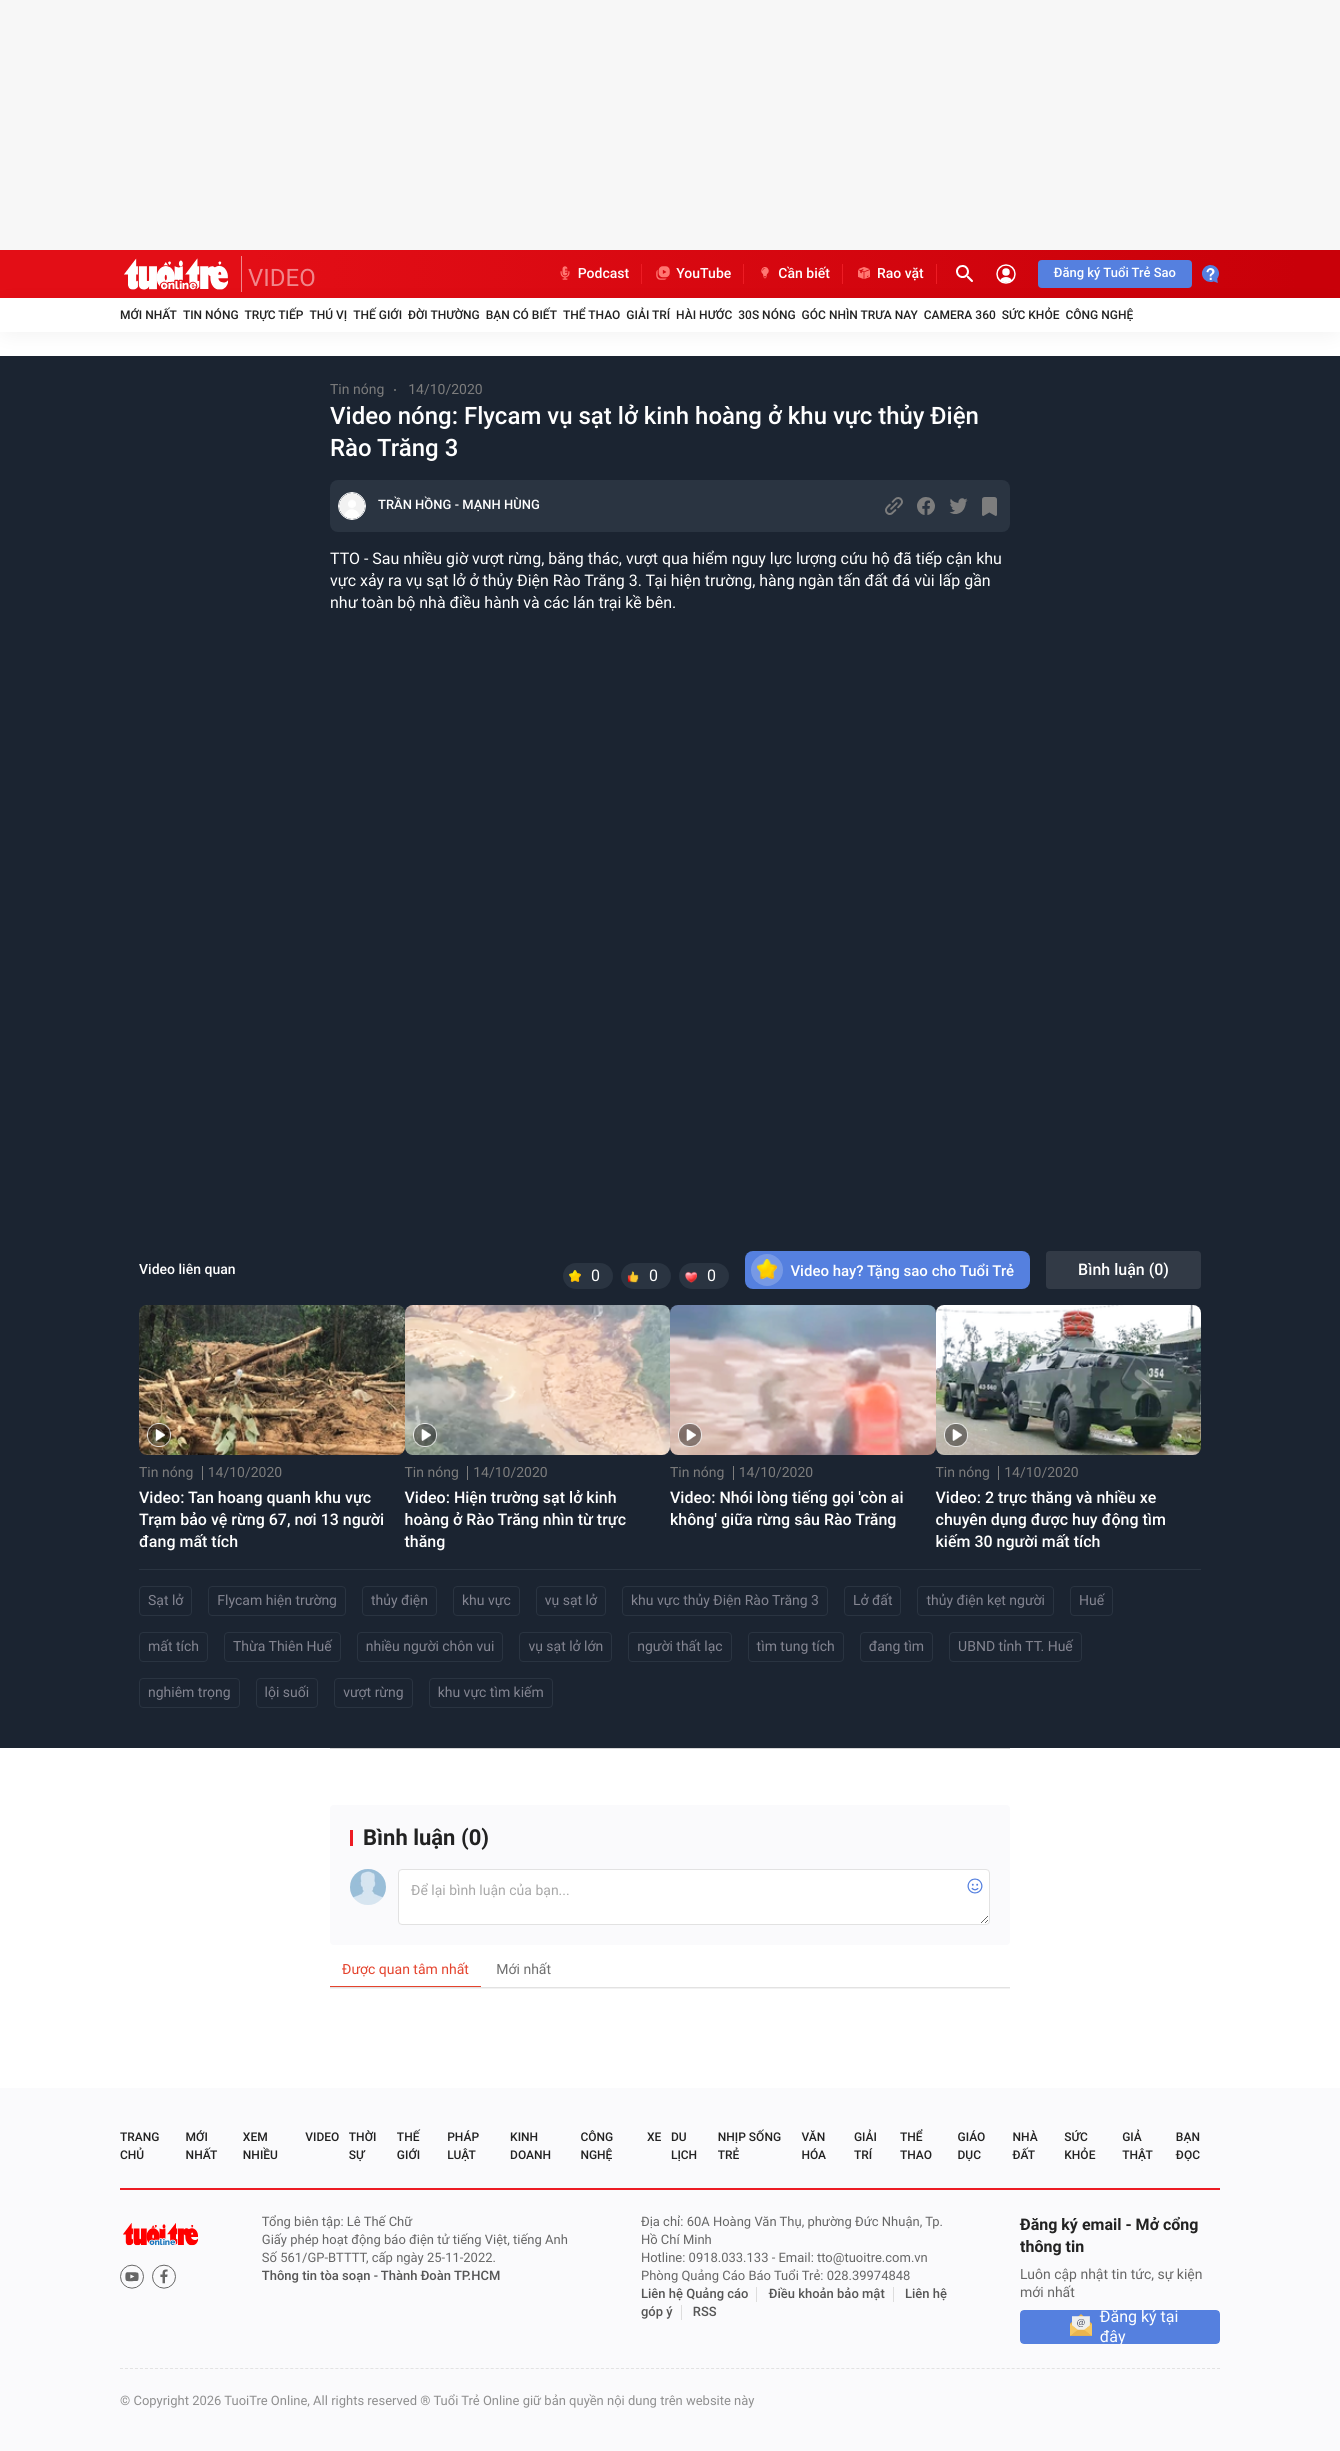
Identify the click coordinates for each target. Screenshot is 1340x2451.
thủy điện (399, 1601)
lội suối (287, 1693)
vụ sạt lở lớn (565, 1647)
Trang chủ (139, 2146)
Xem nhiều (260, 2146)
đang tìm (896, 1647)
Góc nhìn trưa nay (860, 315)
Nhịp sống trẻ (749, 2146)
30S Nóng (766, 315)
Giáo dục (972, 2146)
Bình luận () (1123, 1269)
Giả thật (1137, 2146)
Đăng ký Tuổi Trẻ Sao (1115, 273)
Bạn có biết (521, 315)
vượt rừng (373, 1693)
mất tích (173, 1647)
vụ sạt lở (571, 1601)
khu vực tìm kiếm (491, 1693)
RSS (705, 2312)
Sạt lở (165, 1601)
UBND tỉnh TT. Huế (1015, 1647)
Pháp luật (463, 2146)
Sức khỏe (1031, 315)
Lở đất (873, 1601)
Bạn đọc (1188, 2146)
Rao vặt (889, 274)
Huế (1091, 1601)
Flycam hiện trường (277, 1601)
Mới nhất (148, 315)
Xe (654, 2137)
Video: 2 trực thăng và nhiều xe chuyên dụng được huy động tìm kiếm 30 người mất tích (1051, 1519)
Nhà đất (1024, 2146)
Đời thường (444, 315)
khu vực (486, 1601)
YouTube (692, 274)
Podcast (593, 274)
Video (322, 2137)
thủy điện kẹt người (985, 1601)
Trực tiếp (274, 315)
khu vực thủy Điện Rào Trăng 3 (725, 1601)
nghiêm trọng (189, 1693)
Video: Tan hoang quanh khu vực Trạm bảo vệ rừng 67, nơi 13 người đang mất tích (261, 1519)
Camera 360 (960, 315)
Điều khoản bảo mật (827, 2294)
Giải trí (648, 315)
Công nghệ (1099, 315)
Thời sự (363, 2146)
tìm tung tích (796, 1647)
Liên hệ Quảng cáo (695, 2294)
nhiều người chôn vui (430, 1647)
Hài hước (704, 315)
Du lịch (684, 2146)
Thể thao (591, 315)
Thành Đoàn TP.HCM (440, 2276)
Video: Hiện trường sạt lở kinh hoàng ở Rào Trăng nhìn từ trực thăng (516, 1519)
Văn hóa (813, 2146)
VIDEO (282, 278)
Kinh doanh (530, 2146)
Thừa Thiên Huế (282, 1647)
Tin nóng (211, 315)
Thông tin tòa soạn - (321, 2276)
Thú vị (328, 315)
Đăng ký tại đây (1139, 2327)
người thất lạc (679, 1647)
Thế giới (377, 315)
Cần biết (793, 274)
